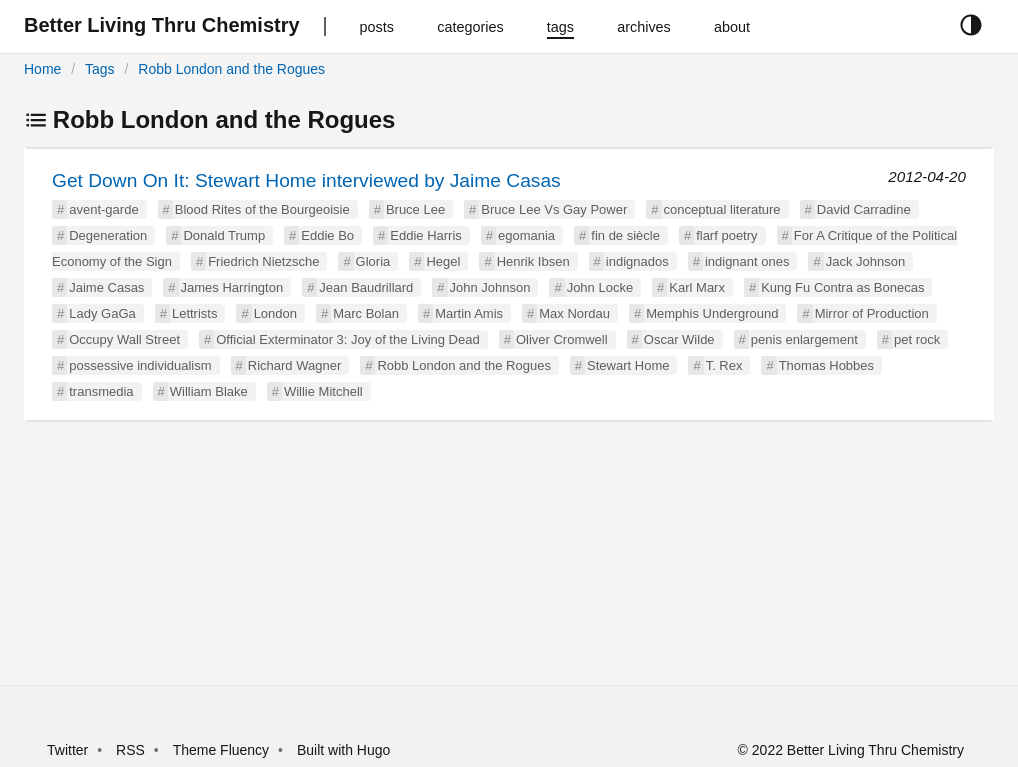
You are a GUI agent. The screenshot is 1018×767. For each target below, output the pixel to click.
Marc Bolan (366, 313)
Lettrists (195, 313)
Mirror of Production (872, 313)
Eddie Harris (426, 235)
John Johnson (490, 287)
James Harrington (232, 287)
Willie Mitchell (323, 391)
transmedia (101, 391)
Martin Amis (469, 313)
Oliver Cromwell (562, 339)
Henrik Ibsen (533, 261)
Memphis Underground (712, 313)
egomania (526, 235)
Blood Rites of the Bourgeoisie (262, 209)
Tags (100, 69)
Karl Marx (697, 287)
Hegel (443, 261)
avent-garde (103, 209)
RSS (130, 750)
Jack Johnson (866, 261)
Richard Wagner (294, 365)
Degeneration (108, 235)
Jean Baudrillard (366, 287)
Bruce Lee (415, 209)
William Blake (209, 391)
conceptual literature (722, 209)
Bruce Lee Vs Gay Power (554, 209)
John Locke (600, 287)
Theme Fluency (223, 750)
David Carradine (864, 209)
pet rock (917, 339)
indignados (637, 261)
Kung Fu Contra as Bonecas (842, 287)
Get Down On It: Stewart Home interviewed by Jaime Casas (306, 180)
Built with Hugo (343, 750)
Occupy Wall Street (124, 339)
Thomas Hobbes (826, 365)
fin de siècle (625, 235)
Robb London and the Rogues (231, 69)
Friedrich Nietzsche (263, 261)
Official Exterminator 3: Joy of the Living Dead (348, 339)
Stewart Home (628, 365)
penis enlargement (804, 339)
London (275, 313)
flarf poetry (726, 235)
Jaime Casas (106, 287)
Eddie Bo (327, 235)
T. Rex (724, 365)
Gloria (373, 261)
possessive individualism (140, 365)
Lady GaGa (102, 313)
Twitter (67, 750)
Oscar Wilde (679, 339)
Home (42, 69)
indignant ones (747, 261)
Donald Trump (224, 235)
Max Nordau (574, 313)
